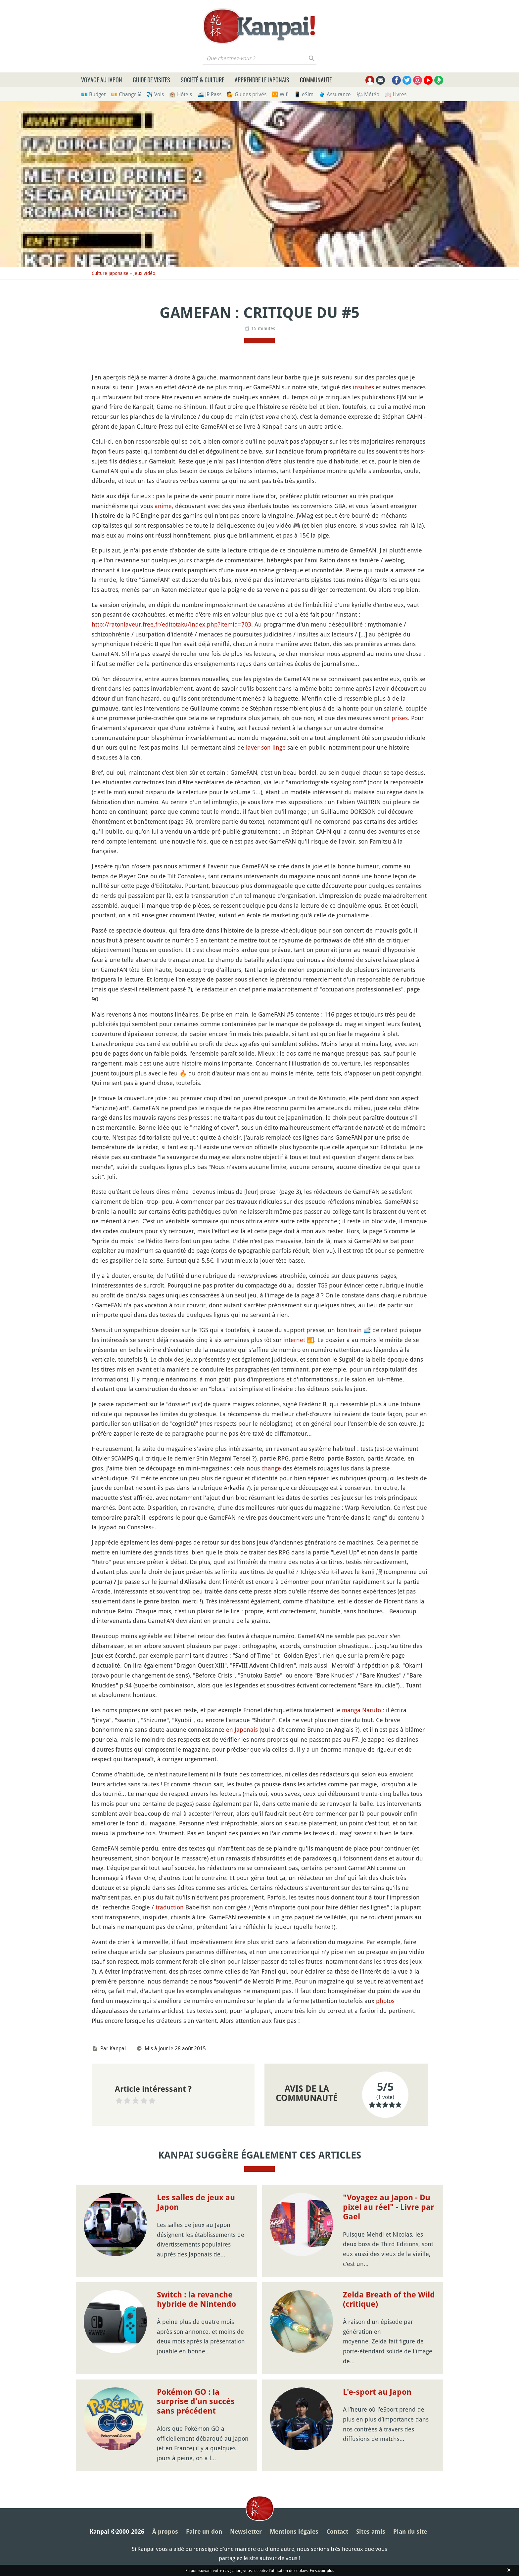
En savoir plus (322, 2570)
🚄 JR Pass (209, 94)
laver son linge (266, 747)
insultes (363, 387)
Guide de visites (151, 79)
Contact (337, 2531)
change (271, 1468)
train (355, 1330)
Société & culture (202, 79)
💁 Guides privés (246, 94)
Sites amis (370, 2531)
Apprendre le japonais (262, 79)
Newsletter (246, 2531)
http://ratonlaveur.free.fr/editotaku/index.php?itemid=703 (171, 624)
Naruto (371, 1710)
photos (385, 2001)
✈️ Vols (155, 94)
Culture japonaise (110, 273)
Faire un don (204, 2531)
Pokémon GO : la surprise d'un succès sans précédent (196, 2401)
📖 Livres (395, 94)
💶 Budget (93, 94)
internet (294, 1340)
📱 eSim (303, 94)
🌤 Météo (367, 94)
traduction (170, 1907)
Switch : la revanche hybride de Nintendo (196, 2299)
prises (400, 718)
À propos (165, 2531)
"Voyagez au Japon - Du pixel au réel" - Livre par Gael (388, 2207)
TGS (322, 1285)
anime (163, 506)
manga (351, 1710)
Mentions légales (294, 2531)
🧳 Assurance (335, 94)
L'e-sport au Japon (377, 2392)
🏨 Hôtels (180, 94)
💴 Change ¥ (126, 94)
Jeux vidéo (144, 273)
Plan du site (410, 2531)
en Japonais (242, 1729)
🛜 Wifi (280, 94)
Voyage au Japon (101, 79)
